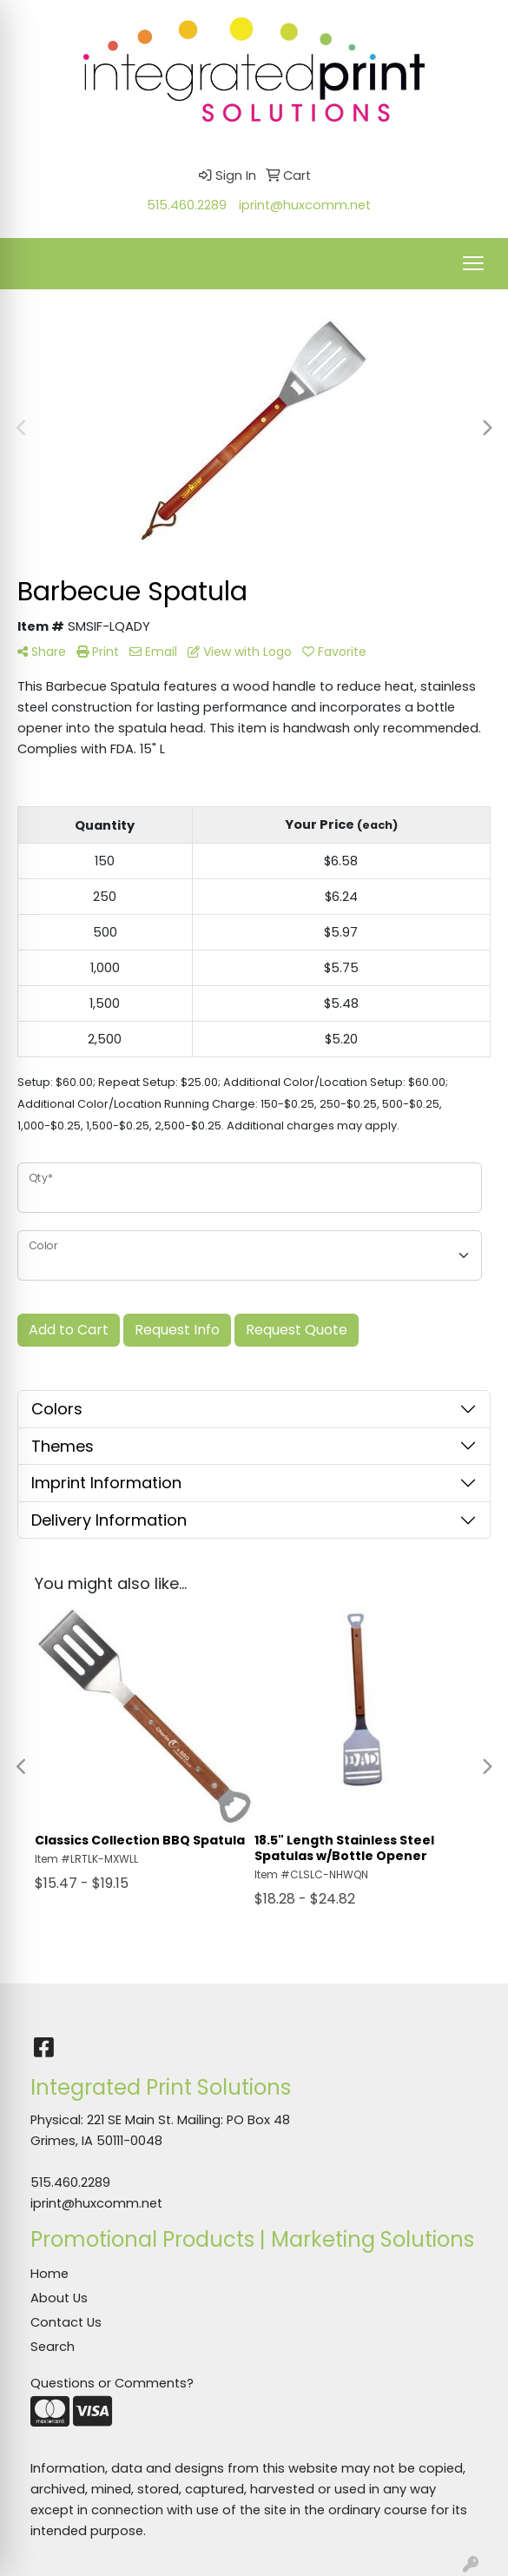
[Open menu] (473, 263)
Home (49, 2273)
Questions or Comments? (112, 2383)
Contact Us (66, 2322)
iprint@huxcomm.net (305, 205)
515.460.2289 (187, 205)
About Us (59, 2298)
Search (52, 2346)
